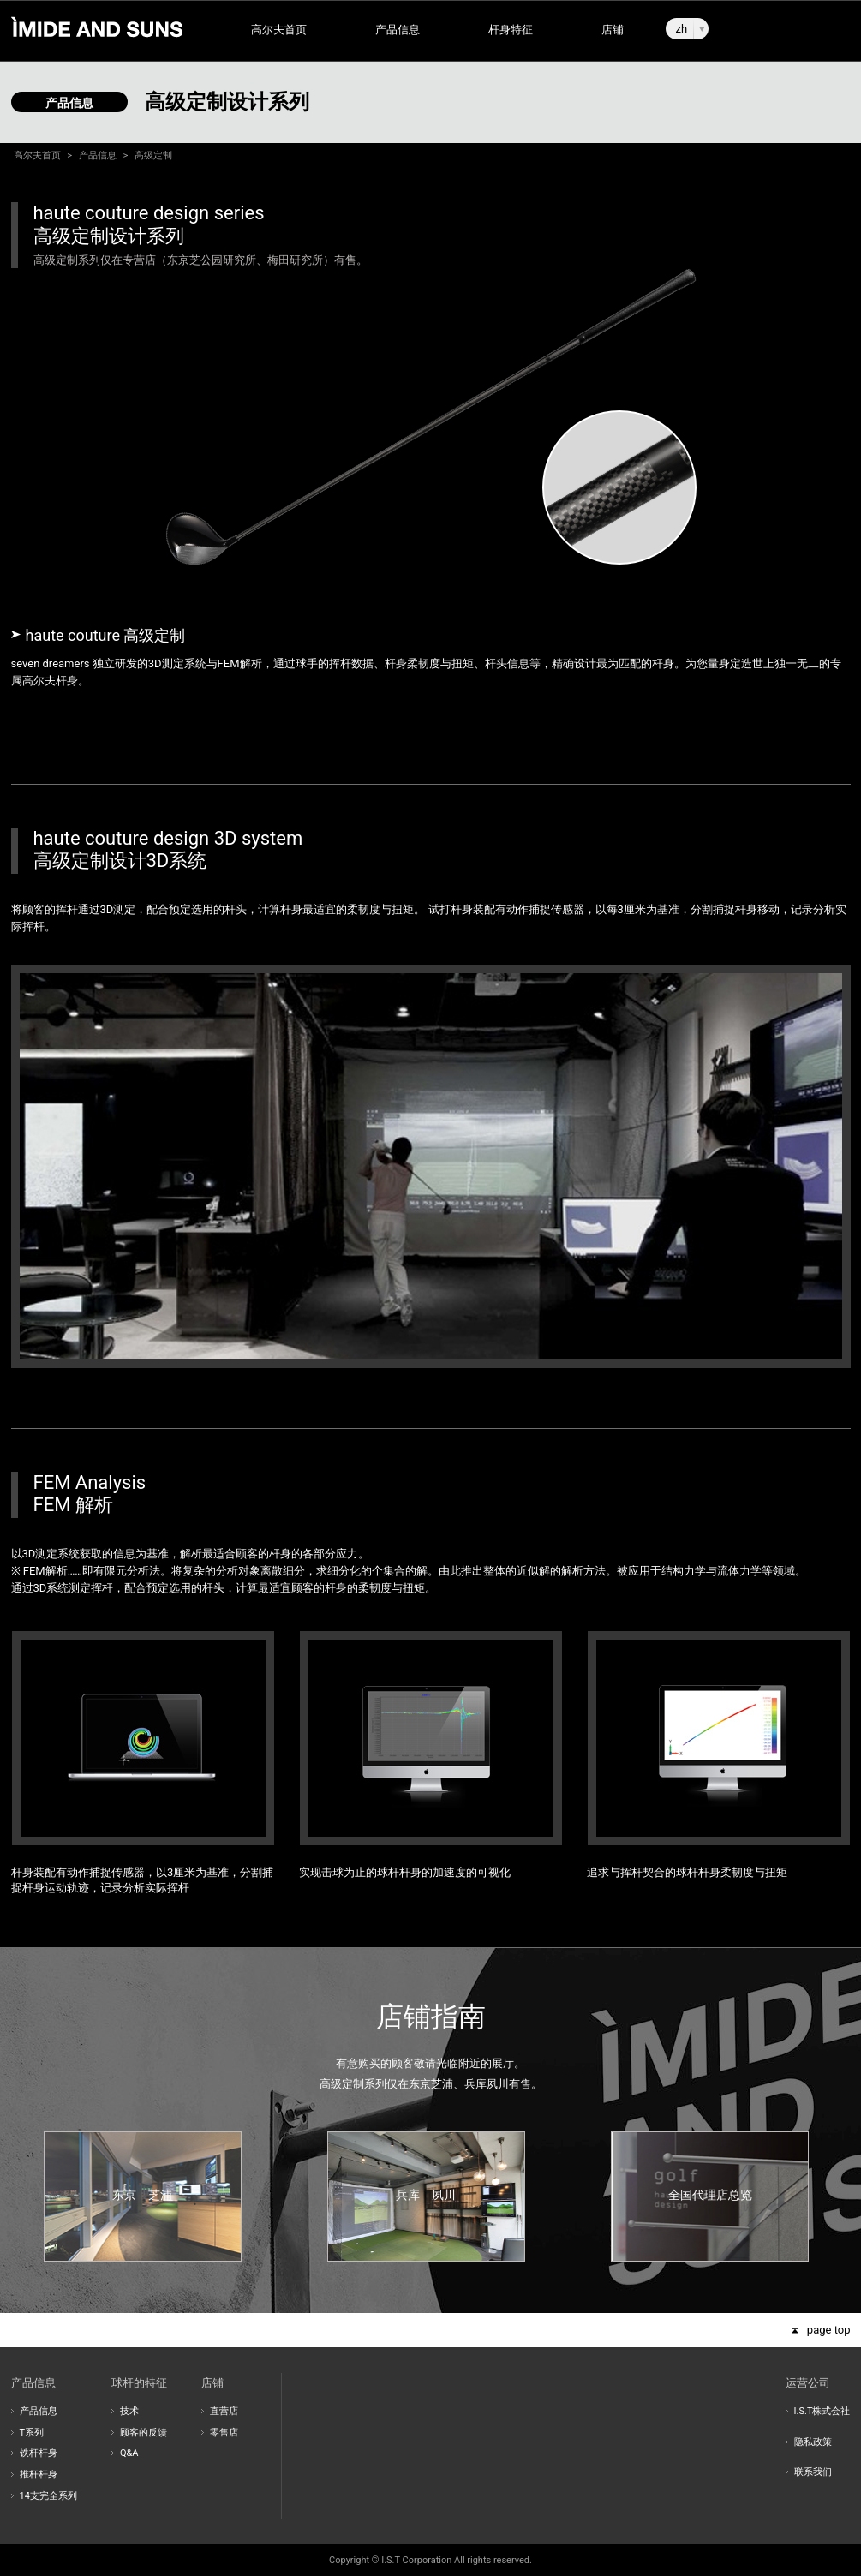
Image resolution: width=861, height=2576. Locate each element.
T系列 (32, 2432)
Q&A (129, 2453)
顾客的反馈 (143, 2432)
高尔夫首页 (279, 29)
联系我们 (813, 2471)
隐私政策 (813, 2441)
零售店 (224, 2432)
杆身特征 (510, 29)
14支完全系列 (48, 2495)
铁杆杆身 (38, 2453)
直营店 (224, 2411)
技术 (129, 2411)
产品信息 (397, 29)
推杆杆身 (38, 2474)
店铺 (612, 29)
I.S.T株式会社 (822, 2411)
